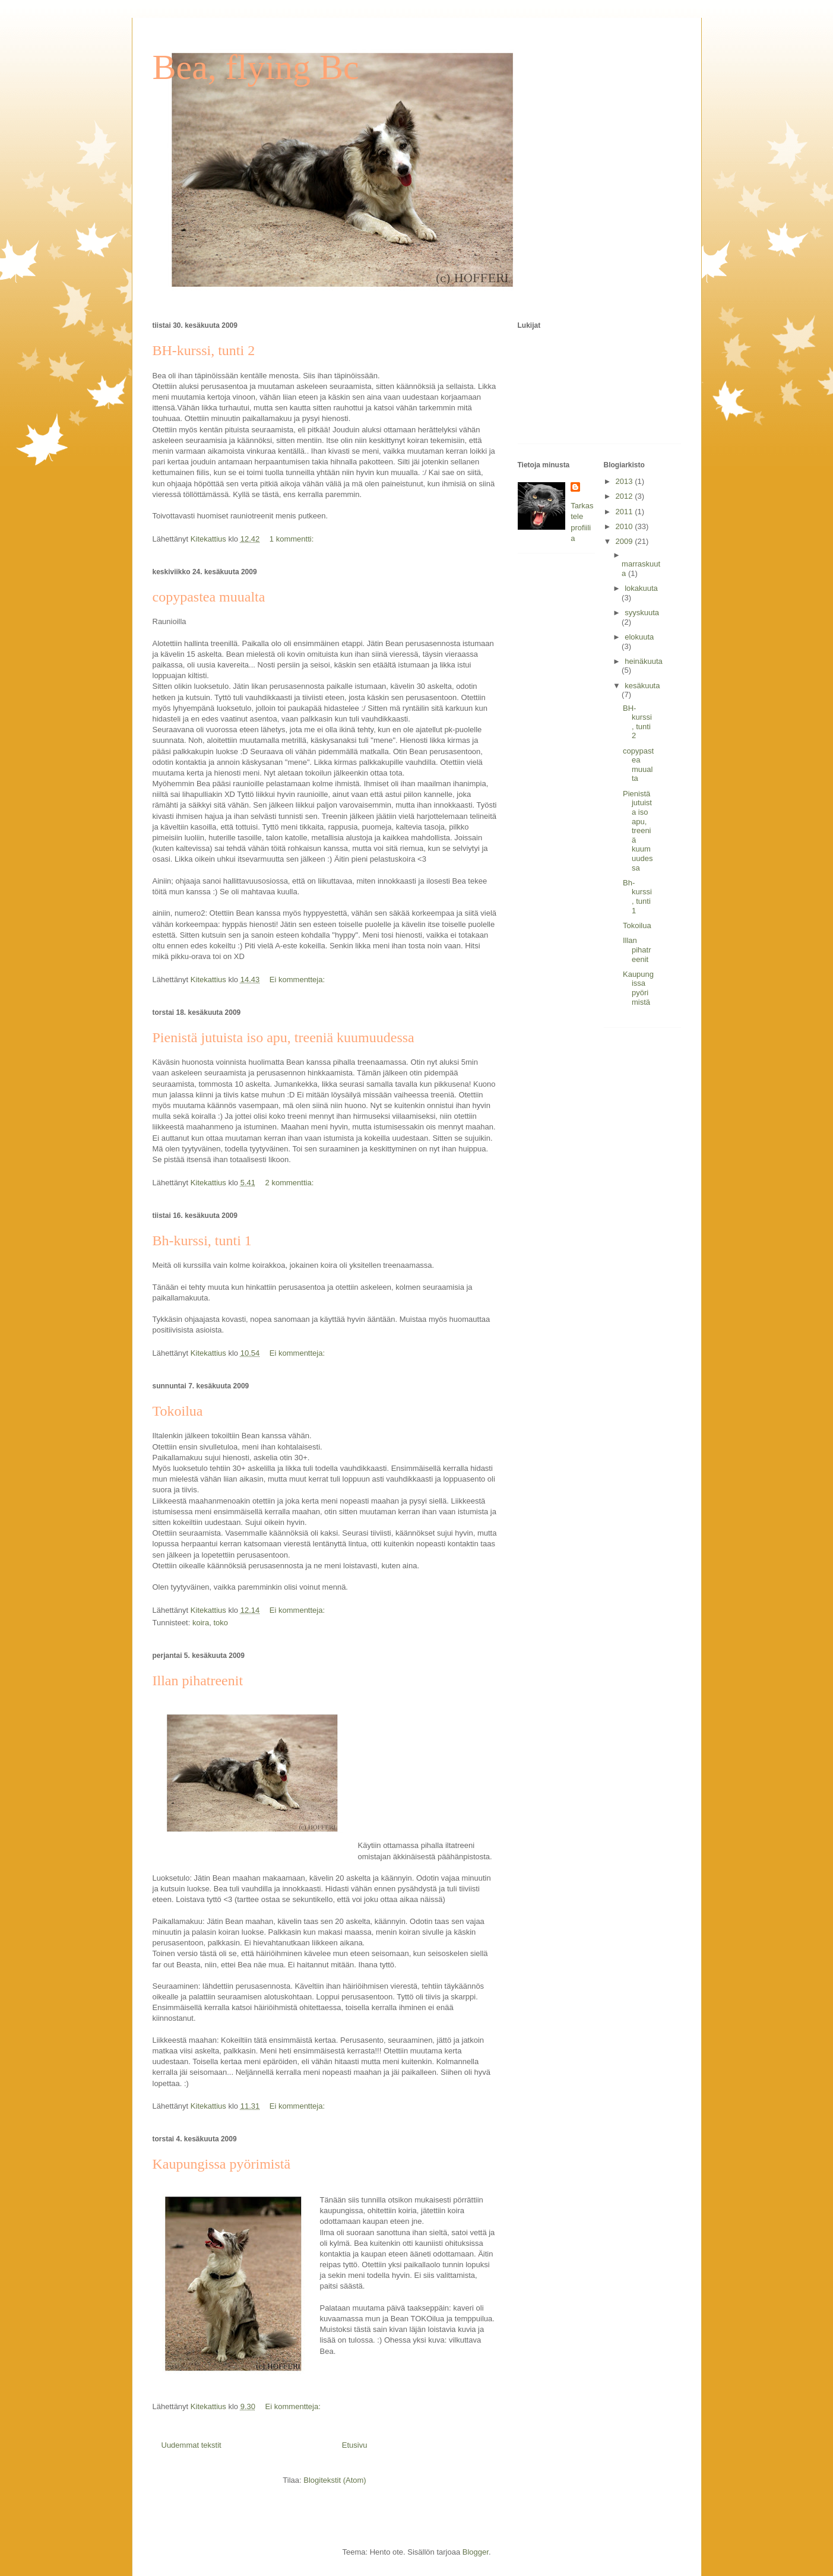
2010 (625, 526)
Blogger (476, 2551)
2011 (625, 511)
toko (220, 1622)
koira (200, 1622)
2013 (625, 481)
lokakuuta (641, 588)
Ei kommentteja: (298, 979)
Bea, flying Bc (256, 67)
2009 (625, 541)
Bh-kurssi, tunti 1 (202, 1240)
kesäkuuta (642, 685)
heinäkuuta (644, 661)
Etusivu (355, 2445)
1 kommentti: (293, 538)
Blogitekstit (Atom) (334, 2480)
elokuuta (639, 636)
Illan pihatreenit (198, 1680)
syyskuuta (642, 612)
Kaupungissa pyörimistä (222, 2164)
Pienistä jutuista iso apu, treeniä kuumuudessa (283, 1037)
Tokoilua (178, 1411)
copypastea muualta (209, 597)
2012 (625, 496)
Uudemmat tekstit (191, 2445)
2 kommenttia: (290, 1182)
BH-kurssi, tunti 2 (204, 350)
